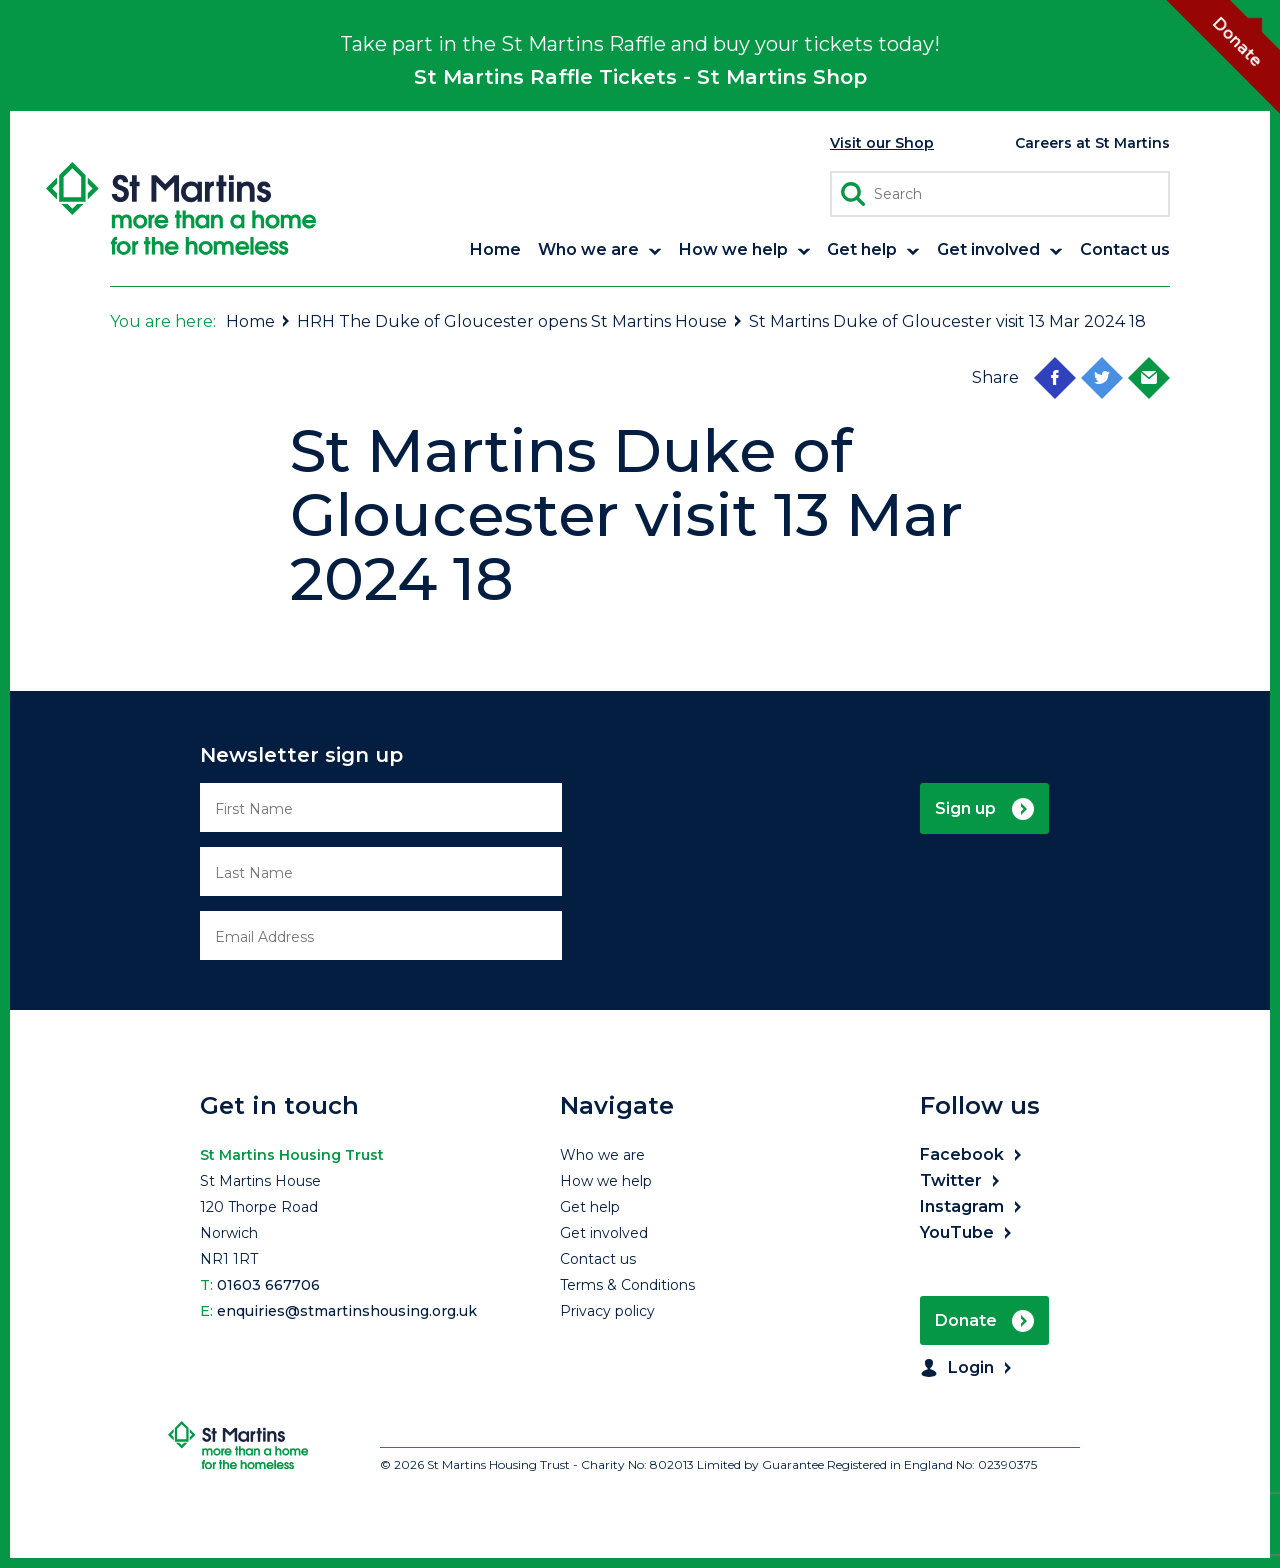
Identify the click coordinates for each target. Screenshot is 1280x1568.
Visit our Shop (882, 143)
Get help (590, 1207)
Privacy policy (607, 1311)
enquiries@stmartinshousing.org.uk (347, 1311)
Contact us (598, 1259)
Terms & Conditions (627, 1285)
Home (259, 321)
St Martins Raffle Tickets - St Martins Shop (640, 77)
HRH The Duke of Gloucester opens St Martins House (520, 321)
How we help (606, 1181)
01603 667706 (268, 1285)
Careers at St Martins (1092, 143)
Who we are (602, 1155)
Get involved (604, 1233)
